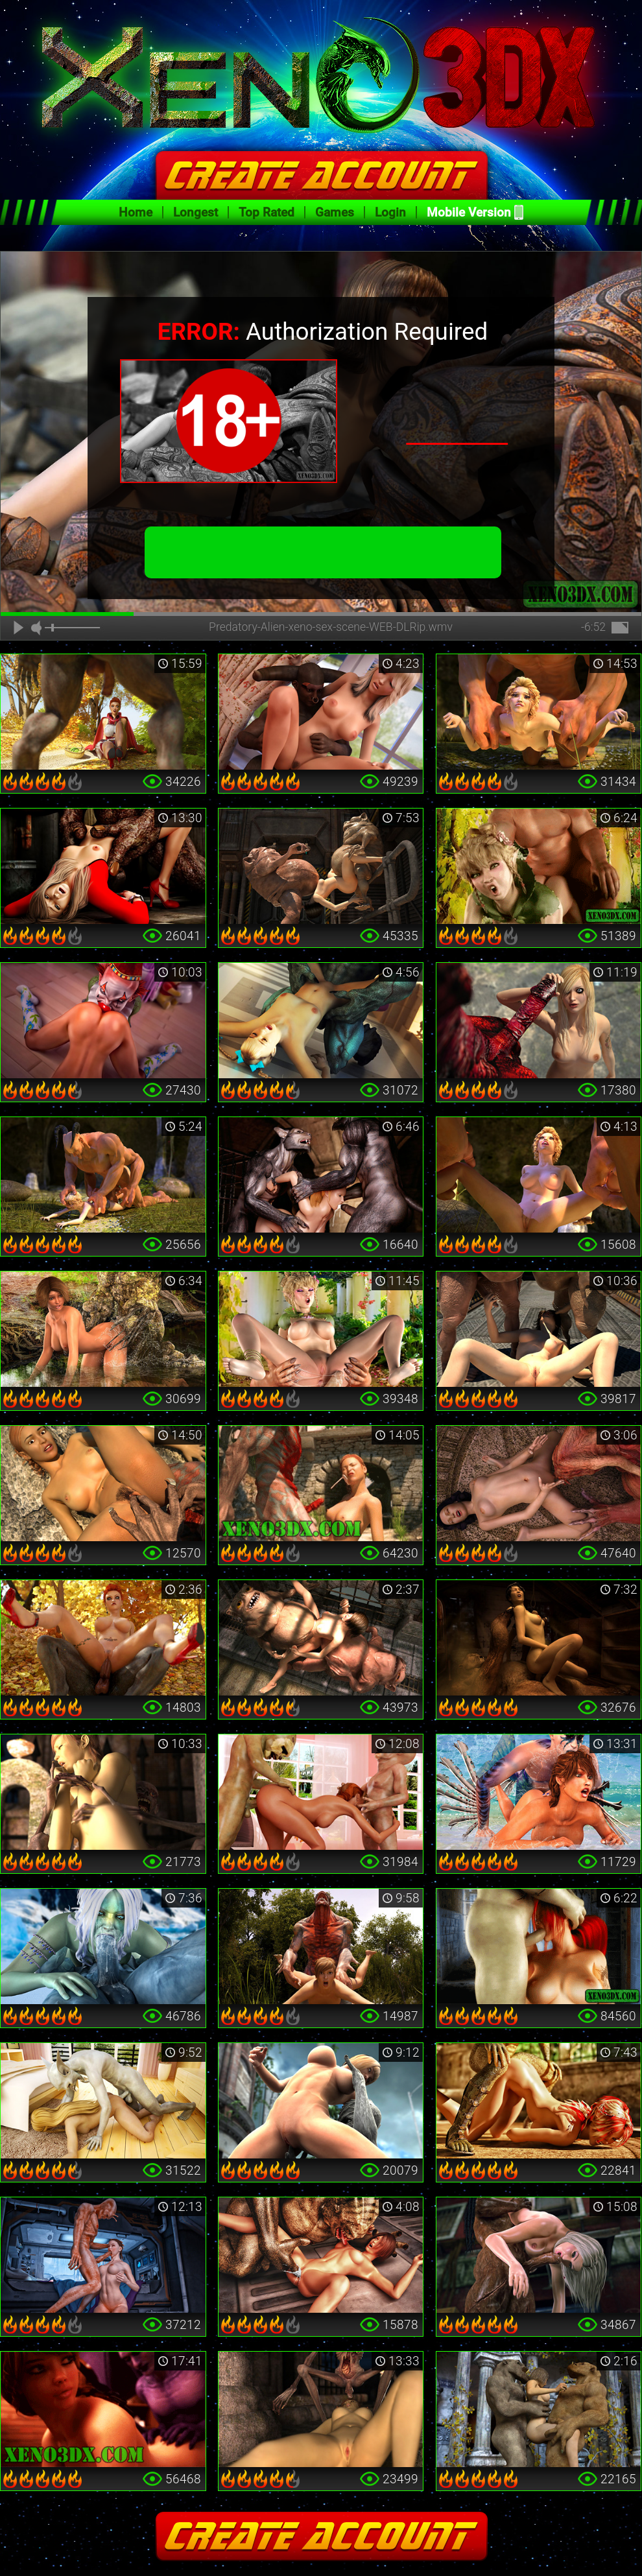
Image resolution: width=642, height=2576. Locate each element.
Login (390, 212)
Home (135, 212)
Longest (195, 212)
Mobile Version (469, 212)
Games (334, 212)
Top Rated (266, 212)
